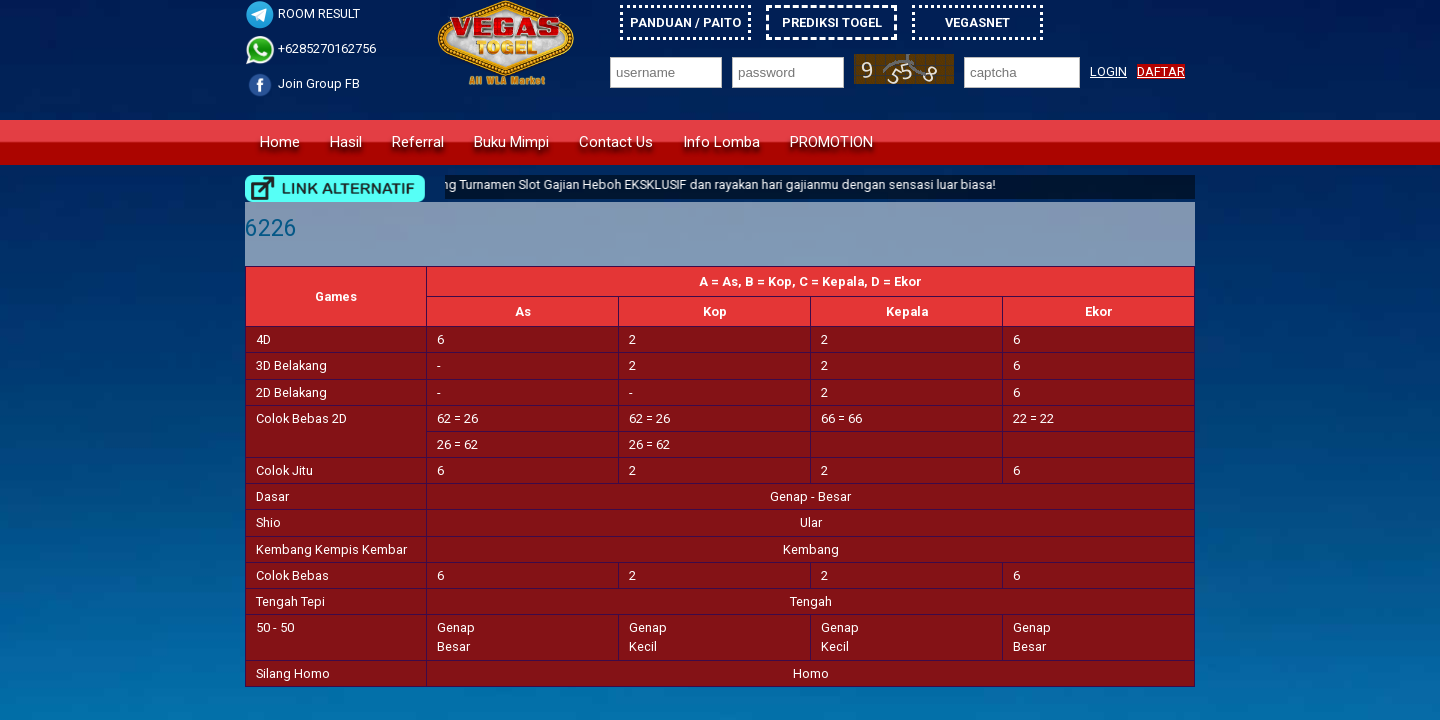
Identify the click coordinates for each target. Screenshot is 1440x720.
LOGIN (1108, 71)
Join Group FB (302, 83)
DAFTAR (1161, 71)
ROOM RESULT (302, 13)
